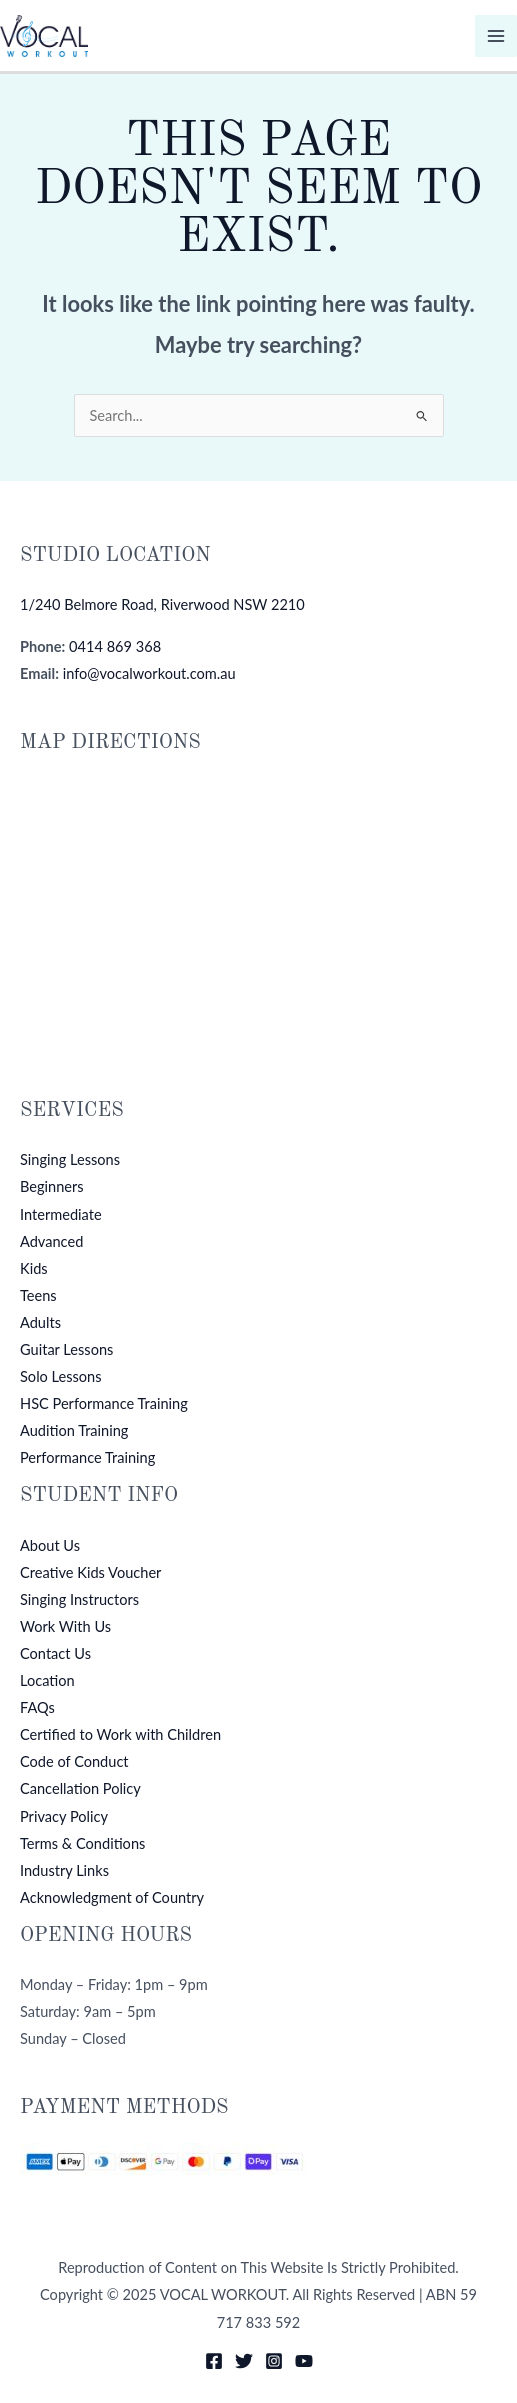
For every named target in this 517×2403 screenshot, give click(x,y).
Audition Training (74, 1430)
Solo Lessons (61, 1376)
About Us (50, 1545)
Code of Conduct (74, 1761)
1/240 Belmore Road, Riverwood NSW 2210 (162, 604)
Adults (40, 1322)
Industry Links (64, 1870)
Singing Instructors (79, 1599)
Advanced (51, 1241)
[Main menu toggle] (496, 36)
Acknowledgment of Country (112, 1897)
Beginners (52, 1186)
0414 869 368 (115, 646)
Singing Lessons (70, 1159)
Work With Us (65, 1626)
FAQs (37, 1707)
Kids (34, 1268)
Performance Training (87, 1457)
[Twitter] (244, 2361)
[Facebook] (214, 2361)
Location (47, 1680)
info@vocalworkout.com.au (149, 673)
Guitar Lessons (66, 1349)
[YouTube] (304, 2361)
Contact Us (55, 1653)
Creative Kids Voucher (90, 1572)
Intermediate (61, 1214)
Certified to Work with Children (120, 1734)
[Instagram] (274, 2361)
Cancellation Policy (80, 1788)
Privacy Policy (64, 1816)
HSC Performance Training (104, 1403)
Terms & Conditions (82, 1843)
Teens (38, 1295)
